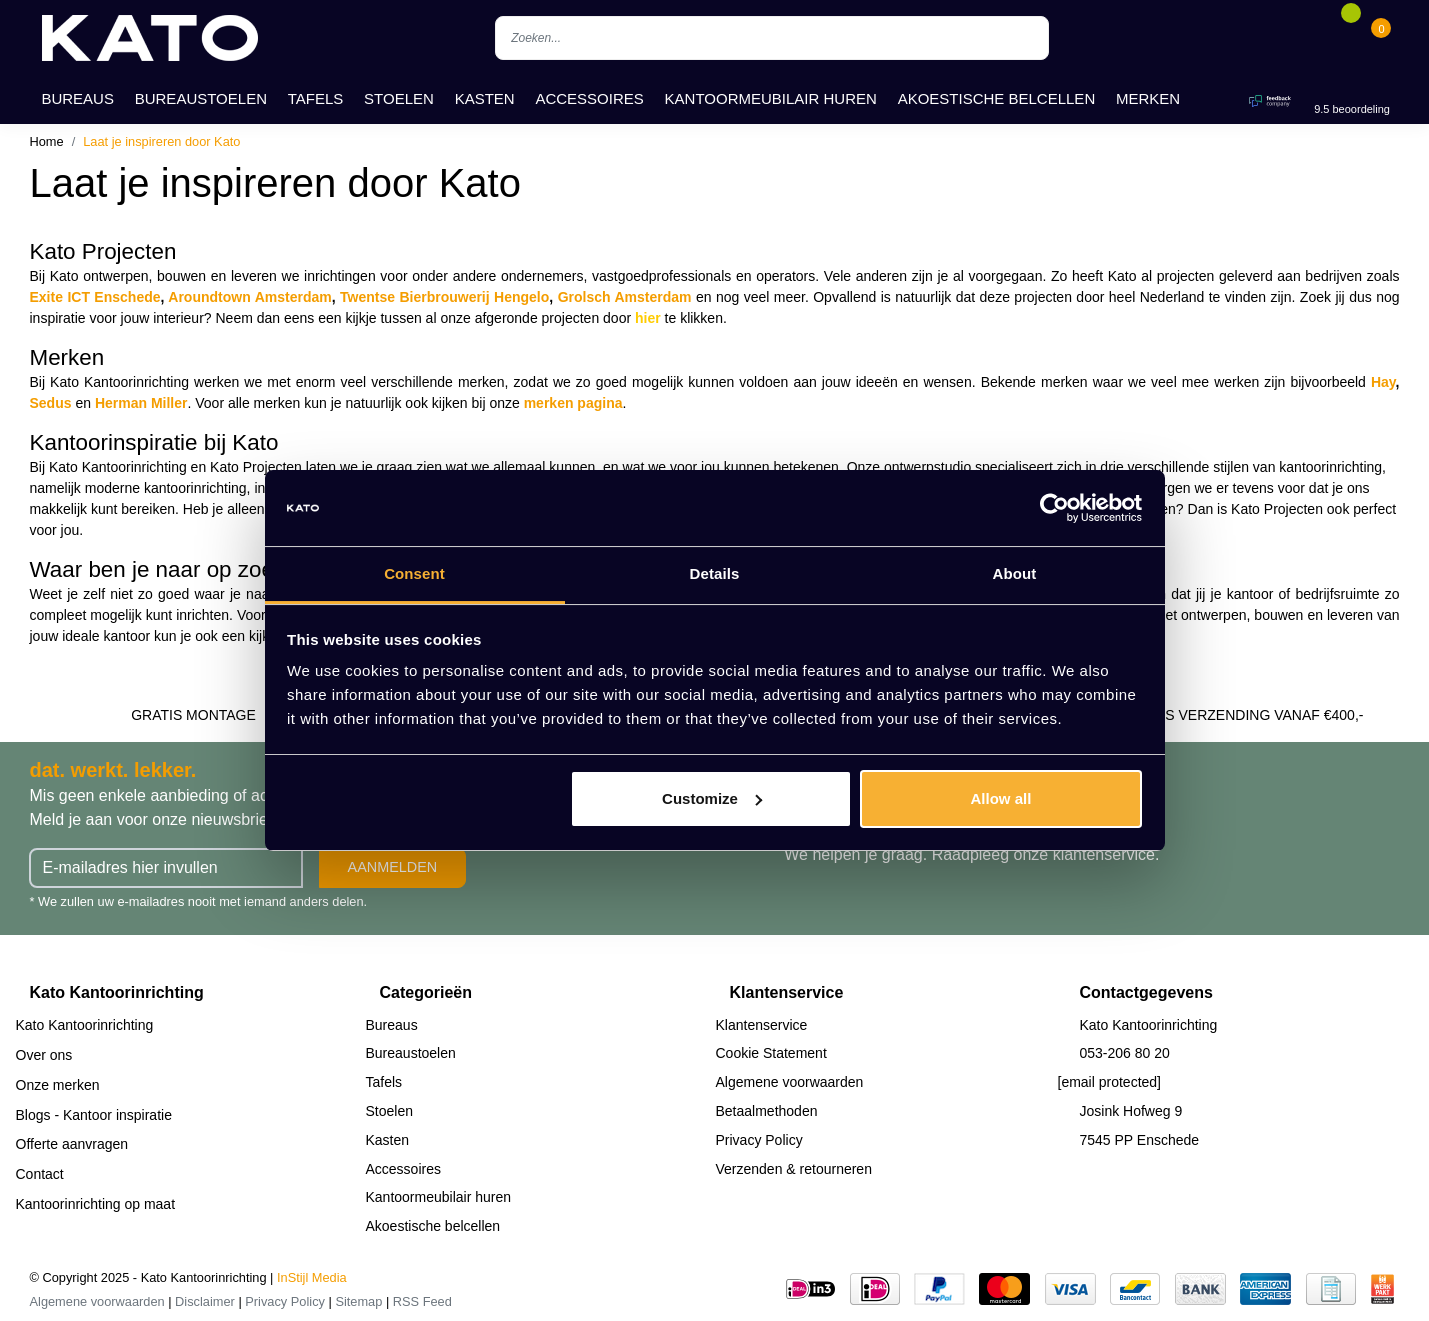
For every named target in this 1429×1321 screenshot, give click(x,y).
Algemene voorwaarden (790, 1082)
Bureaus (77, 98)
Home (47, 141)
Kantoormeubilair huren (771, 98)
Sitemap (358, 1301)
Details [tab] (715, 573)
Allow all (1001, 798)
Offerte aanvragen (72, 1144)
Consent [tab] (414, 573)
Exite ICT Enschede (95, 297)
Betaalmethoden (767, 1111)
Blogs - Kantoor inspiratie (94, 1115)
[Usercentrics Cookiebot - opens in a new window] (1054, 508)
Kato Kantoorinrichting (85, 1025)
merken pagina (573, 403)
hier (648, 318)
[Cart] (1381, 38)
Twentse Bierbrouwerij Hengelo (444, 297)
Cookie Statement (771, 1053)
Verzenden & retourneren (794, 1169)
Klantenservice (762, 1025)
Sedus (51, 403)
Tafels (316, 98)
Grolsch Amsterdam (625, 297)
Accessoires (589, 98)
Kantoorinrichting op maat (96, 1204)
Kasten (485, 98)
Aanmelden (393, 867)
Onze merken (58, 1085)
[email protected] (1110, 1082)
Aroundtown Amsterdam (249, 297)
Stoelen (399, 98)
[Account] (1321, 38)
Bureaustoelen (201, 98)
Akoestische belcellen (997, 98)
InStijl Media (312, 1277)
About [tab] (1015, 573)
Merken (1148, 98)
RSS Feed (422, 1301)
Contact (40, 1174)
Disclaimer (205, 1301)
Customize (712, 798)
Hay (1383, 382)
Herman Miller (141, 403)
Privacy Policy (759, 1140)
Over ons (44, 1055)
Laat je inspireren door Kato (161, 141)
